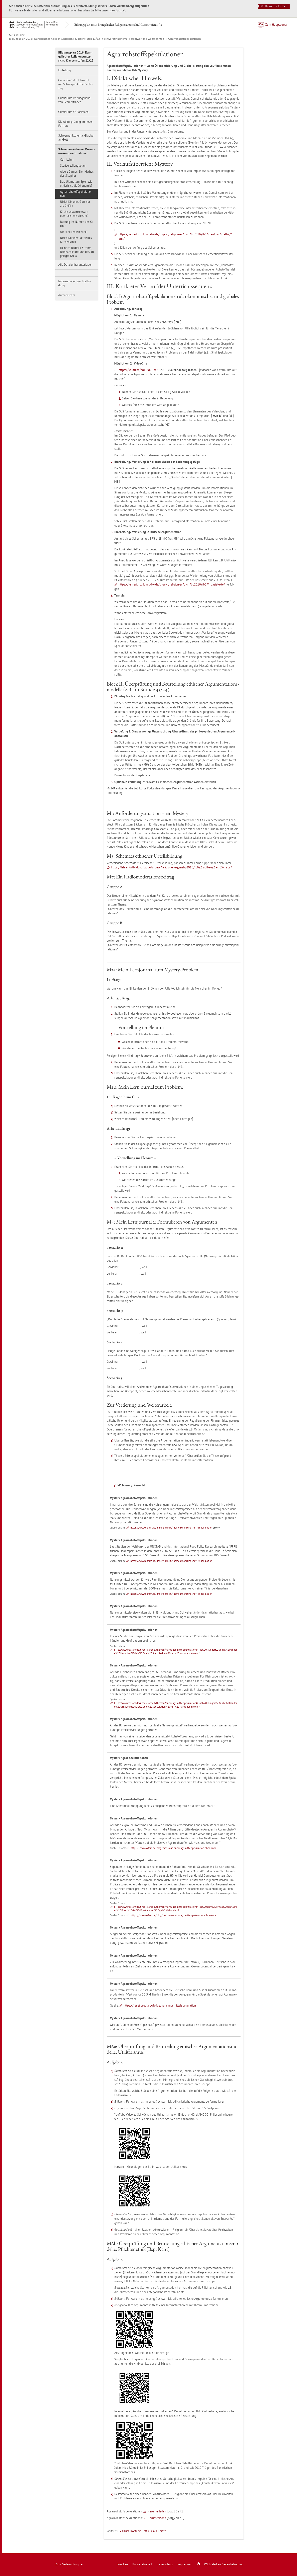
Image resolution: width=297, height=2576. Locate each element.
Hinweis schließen (274, 6)
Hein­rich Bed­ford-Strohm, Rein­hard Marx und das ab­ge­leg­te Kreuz (77, 252)
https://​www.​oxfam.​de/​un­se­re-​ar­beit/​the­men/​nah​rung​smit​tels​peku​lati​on (171, 1527)
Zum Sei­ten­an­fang (69, 2564)
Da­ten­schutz (165, 2564)
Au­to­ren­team (66, 295)
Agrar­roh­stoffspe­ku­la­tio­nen (184, 39)
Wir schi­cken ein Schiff (73, 232)
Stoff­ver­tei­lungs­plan (73, 165)
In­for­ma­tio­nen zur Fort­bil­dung (74, 283)
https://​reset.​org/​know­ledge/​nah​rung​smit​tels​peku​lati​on (160, 2005)
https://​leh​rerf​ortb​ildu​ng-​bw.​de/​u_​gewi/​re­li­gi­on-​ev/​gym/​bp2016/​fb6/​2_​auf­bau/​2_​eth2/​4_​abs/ (176, 236)
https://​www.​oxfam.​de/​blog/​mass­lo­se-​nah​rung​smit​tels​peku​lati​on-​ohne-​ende (173, 1848)
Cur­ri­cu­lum (67, 159)
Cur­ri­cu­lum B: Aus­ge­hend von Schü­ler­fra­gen (74, 100)
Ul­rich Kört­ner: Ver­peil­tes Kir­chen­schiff (76, 240)
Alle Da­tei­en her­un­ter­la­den (75, 264)
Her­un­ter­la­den (157, 2511)
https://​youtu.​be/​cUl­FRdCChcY (138, 370)
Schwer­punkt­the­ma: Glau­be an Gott (75, 137)
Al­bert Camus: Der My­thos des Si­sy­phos (77, 173)
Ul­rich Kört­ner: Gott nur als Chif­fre (75, 204)
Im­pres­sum (185, 2564)
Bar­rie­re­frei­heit (142, 2564)
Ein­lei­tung (64, 70)
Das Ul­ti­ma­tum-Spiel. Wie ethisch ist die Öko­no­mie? (76, 183)
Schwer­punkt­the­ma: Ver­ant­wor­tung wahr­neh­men (134, 39)
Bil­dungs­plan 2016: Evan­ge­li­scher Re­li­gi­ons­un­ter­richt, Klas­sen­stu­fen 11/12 (118, 24)
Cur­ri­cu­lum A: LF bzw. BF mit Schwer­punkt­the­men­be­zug (75, 84)
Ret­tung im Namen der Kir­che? (77, 224)
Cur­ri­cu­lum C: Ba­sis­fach (73, 112)
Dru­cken (122, 2564)
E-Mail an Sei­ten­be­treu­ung (224, 2564)
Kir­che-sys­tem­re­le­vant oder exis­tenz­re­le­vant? (74, 214)
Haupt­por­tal (117, 10)
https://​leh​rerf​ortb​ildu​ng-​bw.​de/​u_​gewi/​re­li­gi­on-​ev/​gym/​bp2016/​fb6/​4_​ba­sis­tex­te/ (172, 584)
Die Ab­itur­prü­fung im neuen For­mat (75, 124)
